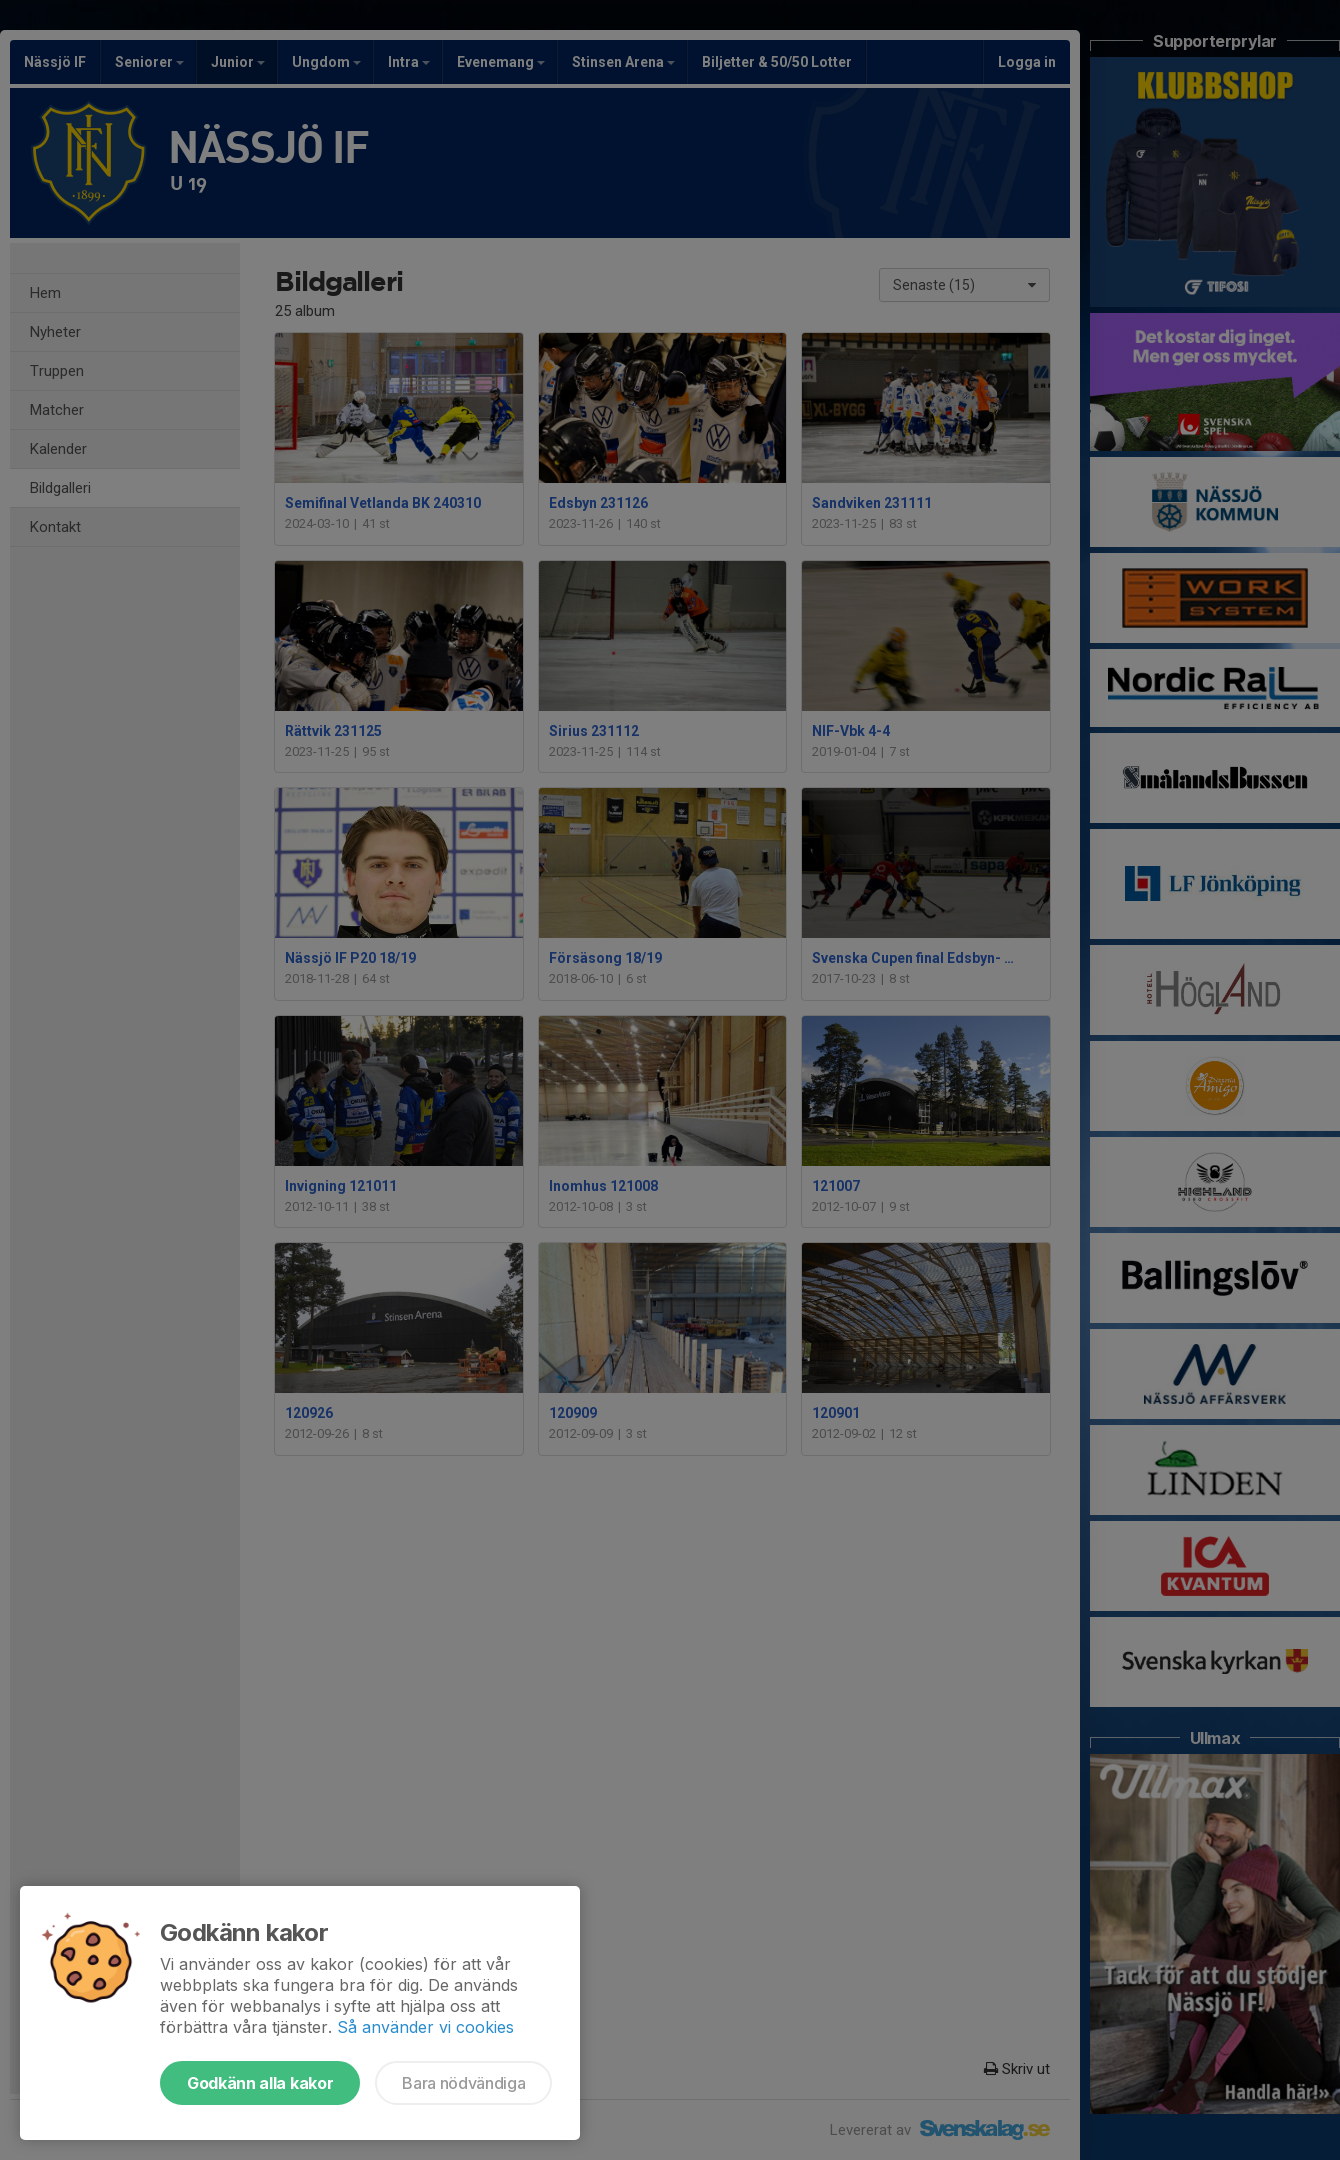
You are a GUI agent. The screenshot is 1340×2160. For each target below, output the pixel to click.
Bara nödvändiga (463, 2083)
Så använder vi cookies (425, 2027)
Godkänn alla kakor (260, 2083)
